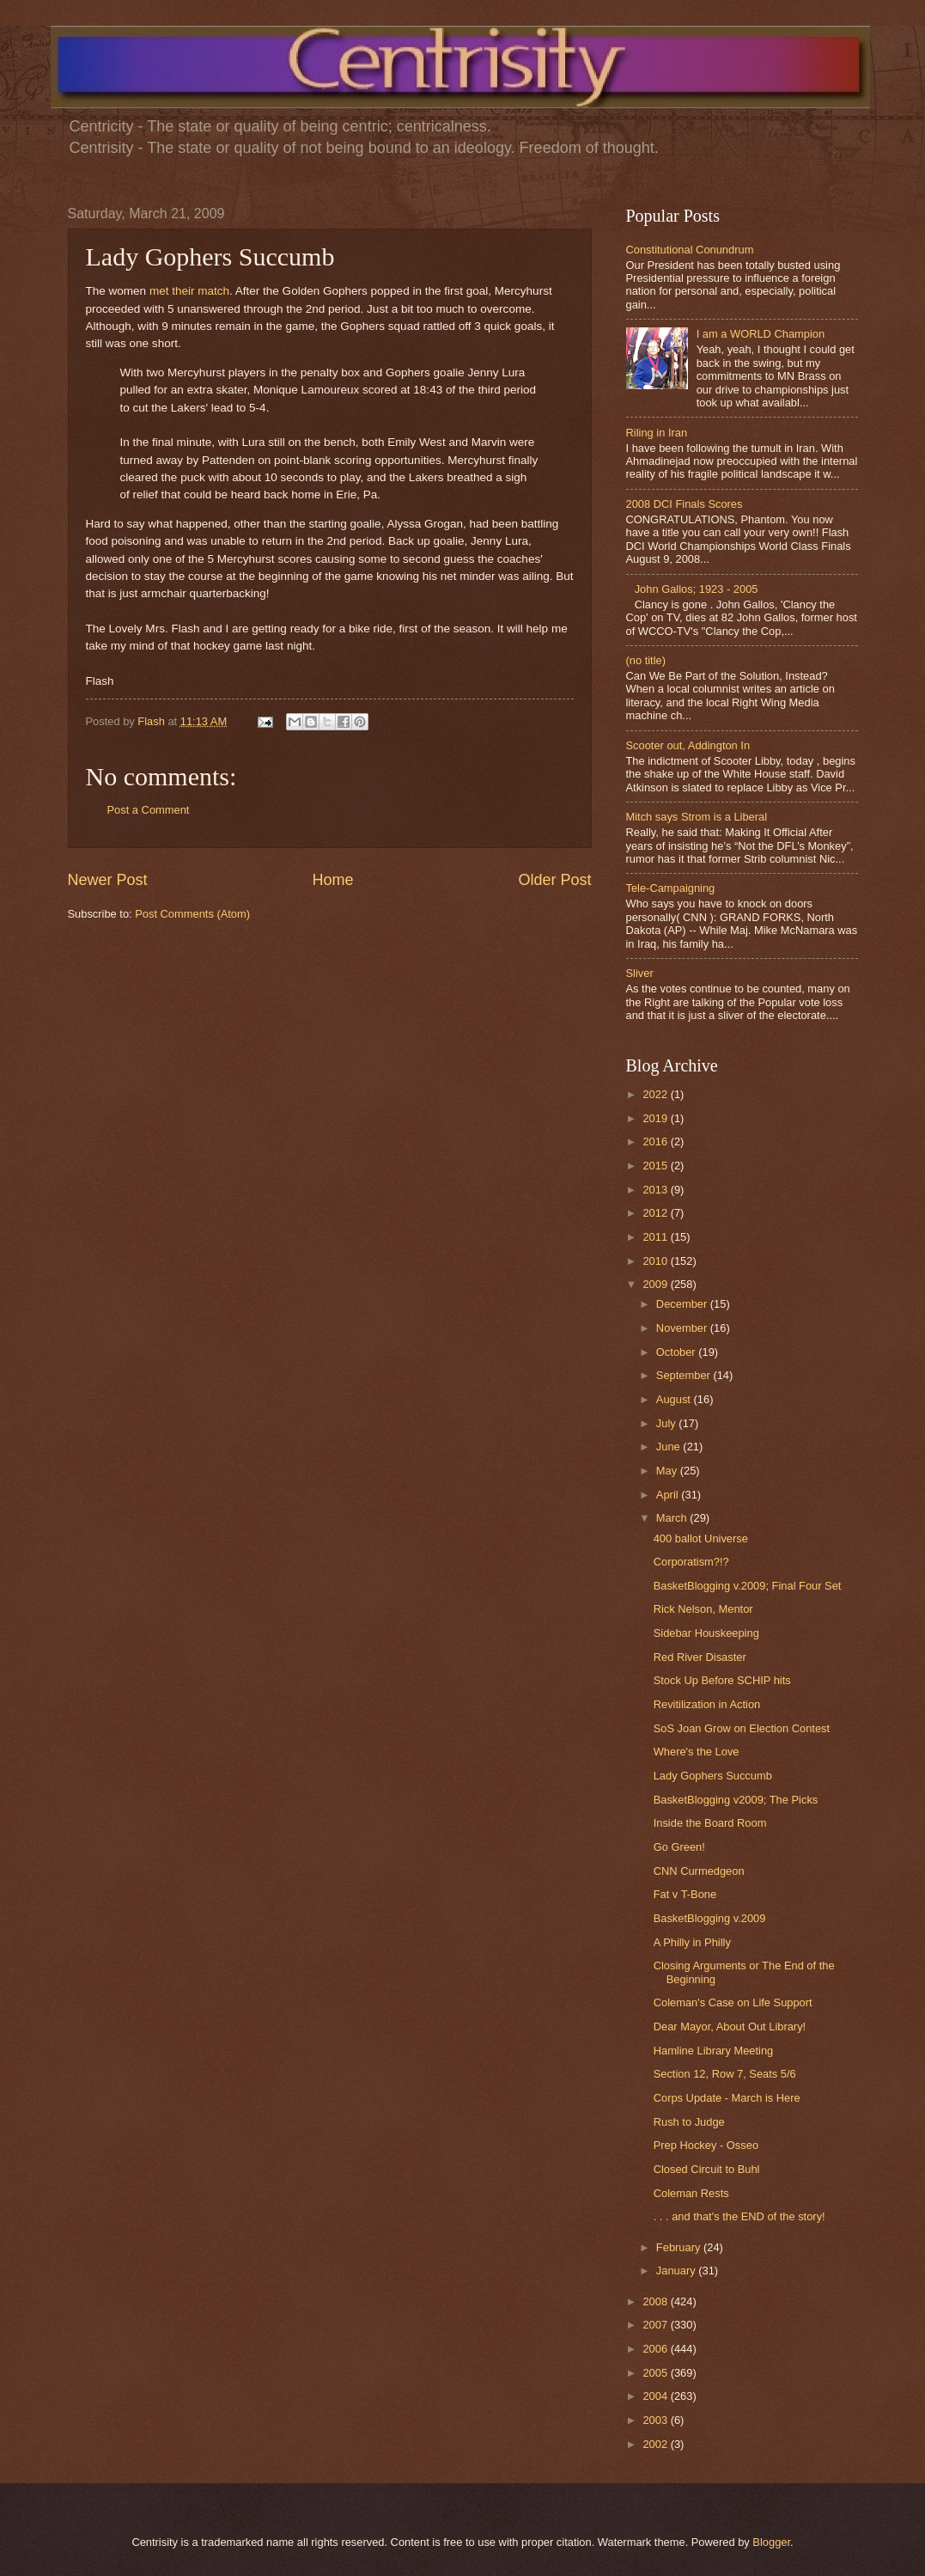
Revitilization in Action (707, 1704)
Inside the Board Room (710, 1822)
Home (332, 879)
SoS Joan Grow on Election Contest (742, 1728)
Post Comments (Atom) (192, 913)
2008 (656, 2301)
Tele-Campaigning (670, 888)
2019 (656, 1118)
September (685, 1375)
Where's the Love (696, 1751)
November (683, 1328)
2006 (656, 2348)
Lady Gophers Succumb (713, 1775)
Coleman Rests (691, 2193)
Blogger (771, 2542)
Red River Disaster (700, 1657)
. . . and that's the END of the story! (739, 2216)
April (668, 1494)
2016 (656, 1141)
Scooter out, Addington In (688, 745)
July (667, 1423)
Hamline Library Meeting (714, 2050)
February (679, 2247)
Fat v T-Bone (685, 1894)
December (683, 1303)
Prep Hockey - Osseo (706, 2145)
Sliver (640, 973)
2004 (656, 2396)
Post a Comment (148, 809)
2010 (656, 1260)
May (668, 1470)
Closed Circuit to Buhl (707, 2169)
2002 (656, 2444)
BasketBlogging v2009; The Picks (736, 1799)
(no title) (646, 660)
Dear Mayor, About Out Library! (730, 2026)
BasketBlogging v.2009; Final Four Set (748, 1585)
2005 (656, 2372)
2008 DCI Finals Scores (684, 503)
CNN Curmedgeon (699, 1871)
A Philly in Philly (692, 1942)
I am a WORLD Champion (761, 333)
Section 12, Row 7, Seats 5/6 (725, 2073)
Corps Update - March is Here (727, 2097)
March (673, 1517)
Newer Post (108, 879)
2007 (656, 2324)
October (677, 1352)
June (670, 1446)
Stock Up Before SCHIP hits (722, 1680)
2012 (656, 1212)
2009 (656, 1284)
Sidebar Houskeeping (706, 1633)
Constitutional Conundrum (690, 249)
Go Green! (679, 1846)
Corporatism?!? (691, 1561)
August (675, 1399)
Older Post (554, 879)
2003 (656, 2420)
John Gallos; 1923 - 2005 (696, 589)
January (677, 2270)
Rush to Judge (689, 2121)
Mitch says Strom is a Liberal (697, 816)
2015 (656, 1165)
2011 (656, 1236)
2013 (656, 1189)
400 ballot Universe (701, 1538)
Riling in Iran (657, 432)
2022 (656, 1094)
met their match (189, 290)
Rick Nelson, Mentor (703, 1608)
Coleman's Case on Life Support (733, 2002)
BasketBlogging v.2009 (710, 1918)
